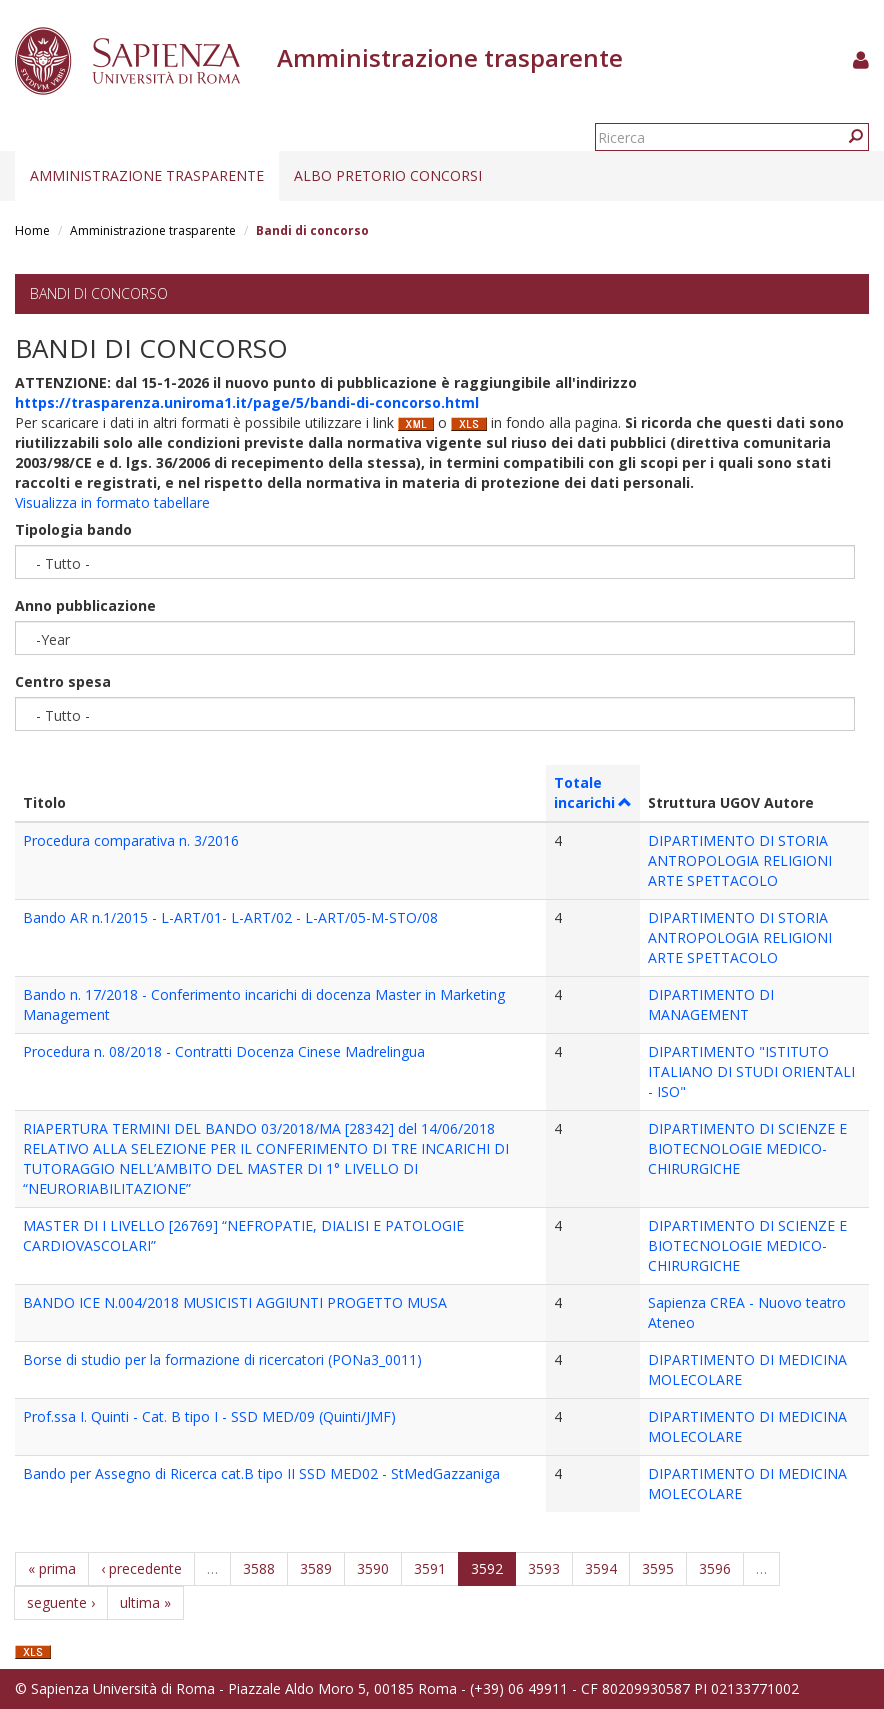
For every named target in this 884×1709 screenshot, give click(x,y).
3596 (715, 1568)
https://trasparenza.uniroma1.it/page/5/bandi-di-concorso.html (247, 402)
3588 (259, 1568)
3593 (544, 1568)
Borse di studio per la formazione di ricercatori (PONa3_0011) (222, 1359)
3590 (373, 1568)
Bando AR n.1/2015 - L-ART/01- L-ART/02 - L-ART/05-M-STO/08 (230, 917)
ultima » (145, 1602)
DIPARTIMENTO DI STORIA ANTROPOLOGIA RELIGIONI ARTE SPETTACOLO (740, 860)
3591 (430, 1568)
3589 (316, 1568)
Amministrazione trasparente (147, 175)
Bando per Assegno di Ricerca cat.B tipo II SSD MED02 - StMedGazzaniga (261, 1473)
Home (32, 230)
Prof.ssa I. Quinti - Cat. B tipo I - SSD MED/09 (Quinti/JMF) (209, 1416)
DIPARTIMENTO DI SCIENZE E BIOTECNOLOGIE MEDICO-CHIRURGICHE (747, 1148)
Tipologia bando (73, 529)
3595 (658, 1568)
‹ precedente (141, 1568)
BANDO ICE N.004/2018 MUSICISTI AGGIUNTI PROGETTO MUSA (235, 1302)
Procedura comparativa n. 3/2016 (131, 840)
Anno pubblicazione (85, 605)
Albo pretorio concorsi (388, 175)
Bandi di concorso (99, 293)
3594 (601, 1568)
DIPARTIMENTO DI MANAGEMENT (711, 1004)
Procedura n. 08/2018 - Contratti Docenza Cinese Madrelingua (224, 1051)
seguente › (61, 1602)
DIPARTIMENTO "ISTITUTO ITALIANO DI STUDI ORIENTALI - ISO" (751, 1071)
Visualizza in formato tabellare (112, 502)
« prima (52, 1568)
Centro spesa (63, 681)
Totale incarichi (593, 792)
